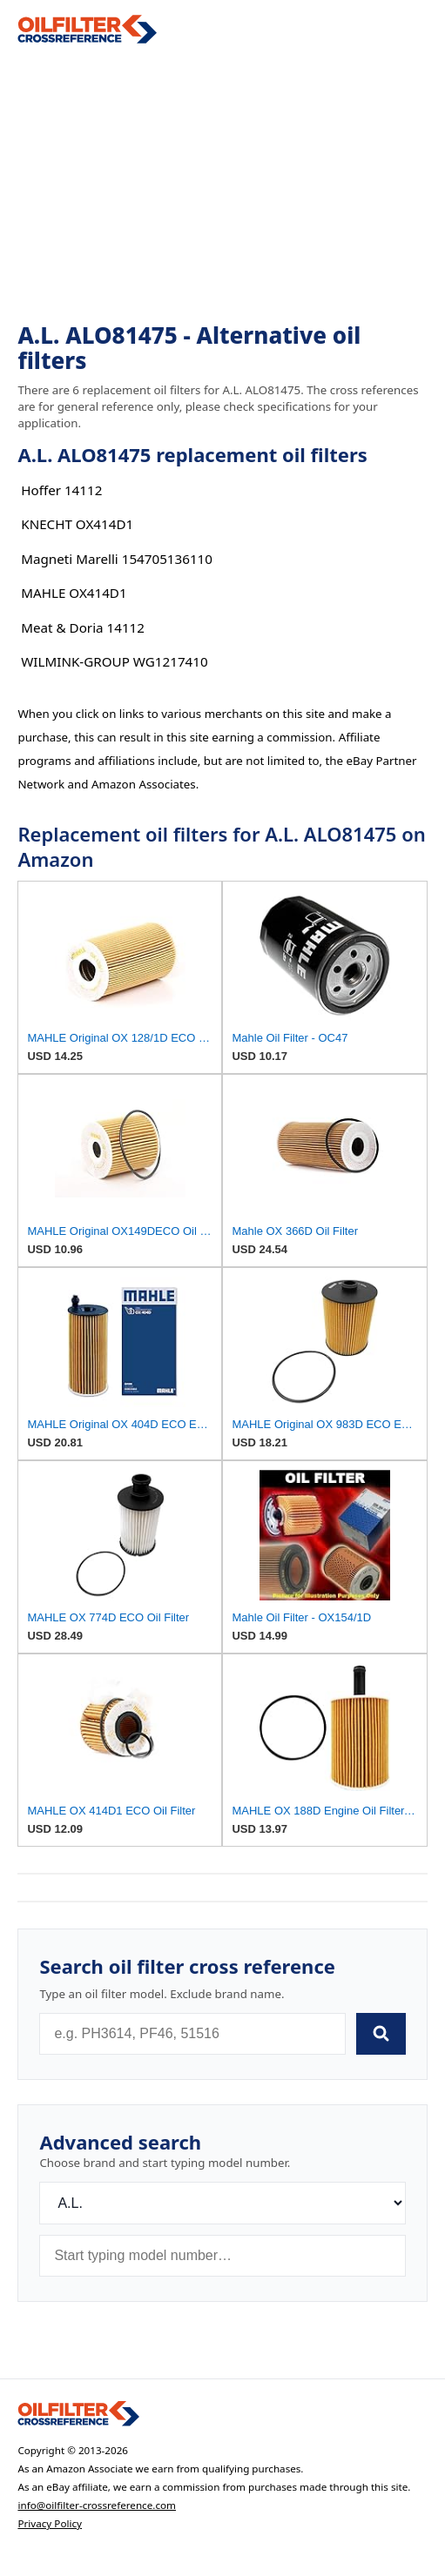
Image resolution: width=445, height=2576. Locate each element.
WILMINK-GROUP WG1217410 (114, 661)
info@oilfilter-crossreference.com (96, 2505)
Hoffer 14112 (61, 490)
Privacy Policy (49, 2523)
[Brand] (222, 2203)
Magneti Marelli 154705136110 (116, 558)
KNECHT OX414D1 (77, 524)
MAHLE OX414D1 (73, 592)
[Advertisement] (222, 183)
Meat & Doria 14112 (83, 627)
